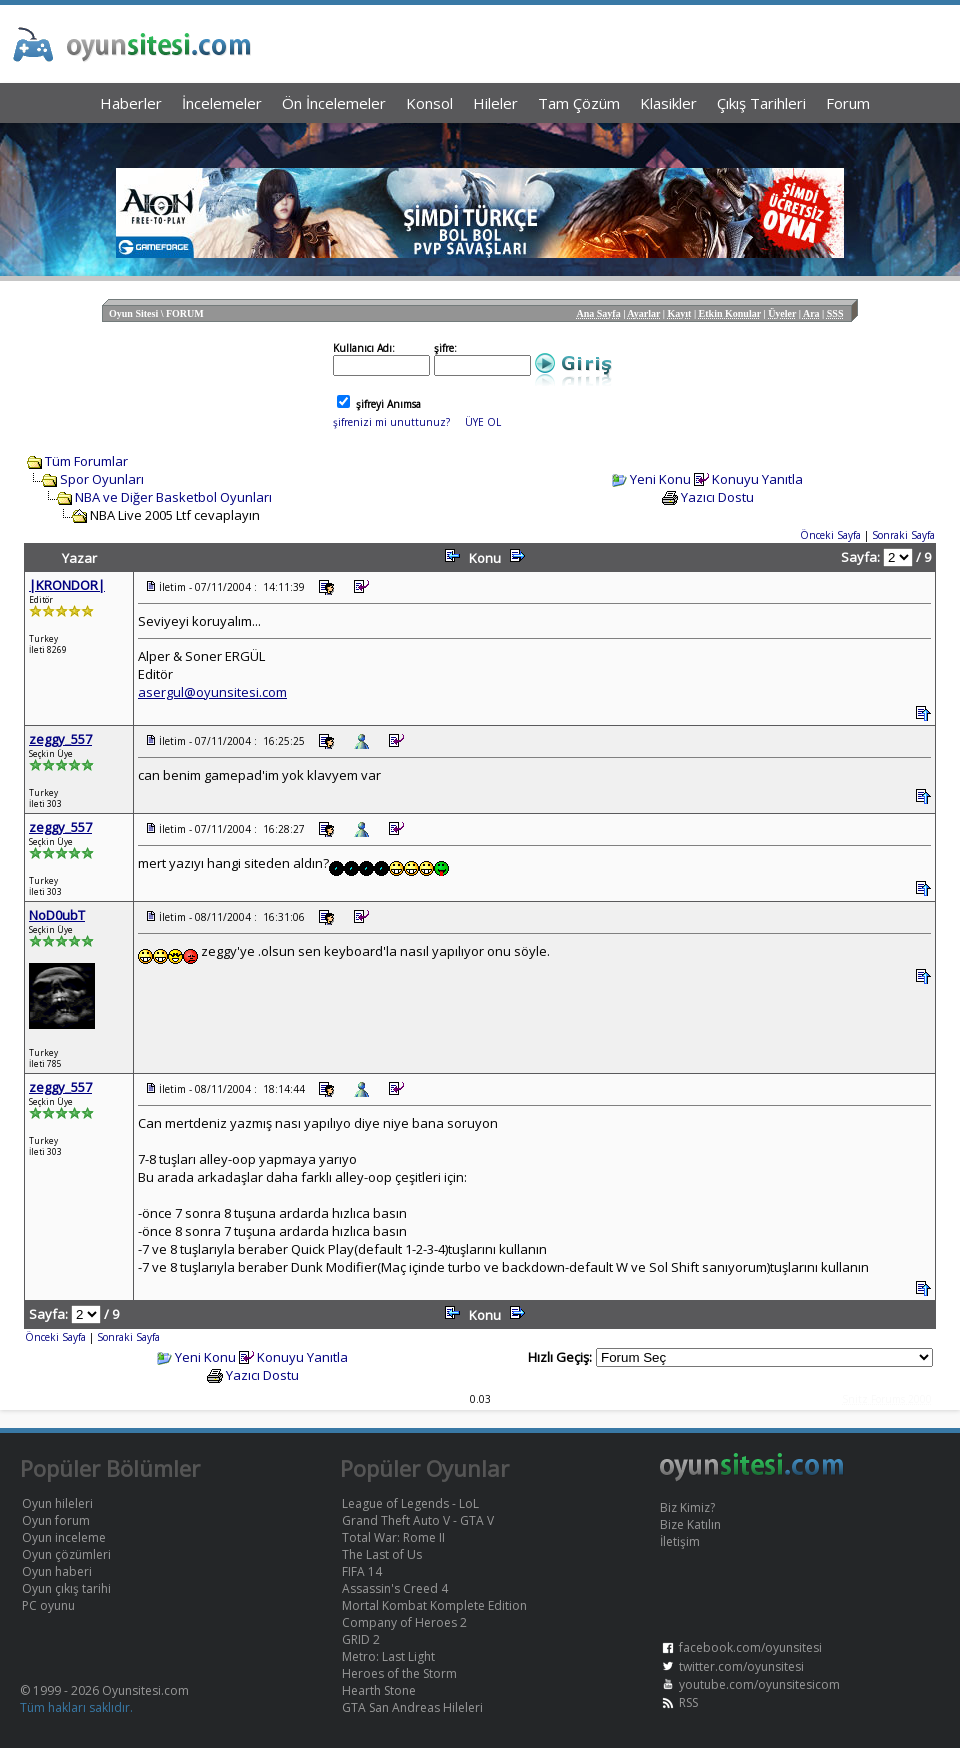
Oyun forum (56, 1520)
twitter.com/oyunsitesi (741, 1666)
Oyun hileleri (57, 1503)
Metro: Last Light (388, 1656)
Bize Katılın (690, 1524)
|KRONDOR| (67, 585)
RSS (688, 1702)
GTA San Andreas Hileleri (412, 1707)
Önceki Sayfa (830, 535)
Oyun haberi (57, 1571)
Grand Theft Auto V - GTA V (418, 1520)
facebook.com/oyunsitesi (750, 1647)
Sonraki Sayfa (903, 535)
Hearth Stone (379, 1690)
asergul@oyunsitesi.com (212, 692)
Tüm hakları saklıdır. (76, 1707)
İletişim (680, 1541)
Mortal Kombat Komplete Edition (434, 1605)
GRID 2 (361, 1639)
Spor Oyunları (102, 479)
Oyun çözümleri (66, 1554)
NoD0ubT (57, 915)
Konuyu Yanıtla (757, 479)
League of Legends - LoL (410, 1503)
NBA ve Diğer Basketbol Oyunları (173, 497)
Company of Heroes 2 (404, 1622)
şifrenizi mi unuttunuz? (391, 422)
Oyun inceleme (64, 1537)
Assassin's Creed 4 (395, 1588)
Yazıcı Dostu (717, 497)
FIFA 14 (362, 1571)
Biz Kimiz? (687, 1507)
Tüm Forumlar (86, 461)
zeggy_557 (60, 739)
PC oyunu (48, 1605)
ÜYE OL (483, 422)
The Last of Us (382, 1554)
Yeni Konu (660, 479)
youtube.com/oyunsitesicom (759, 1684)
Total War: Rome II (393, 1537)
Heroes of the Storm (399, 1673)
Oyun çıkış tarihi (66, 1588)
